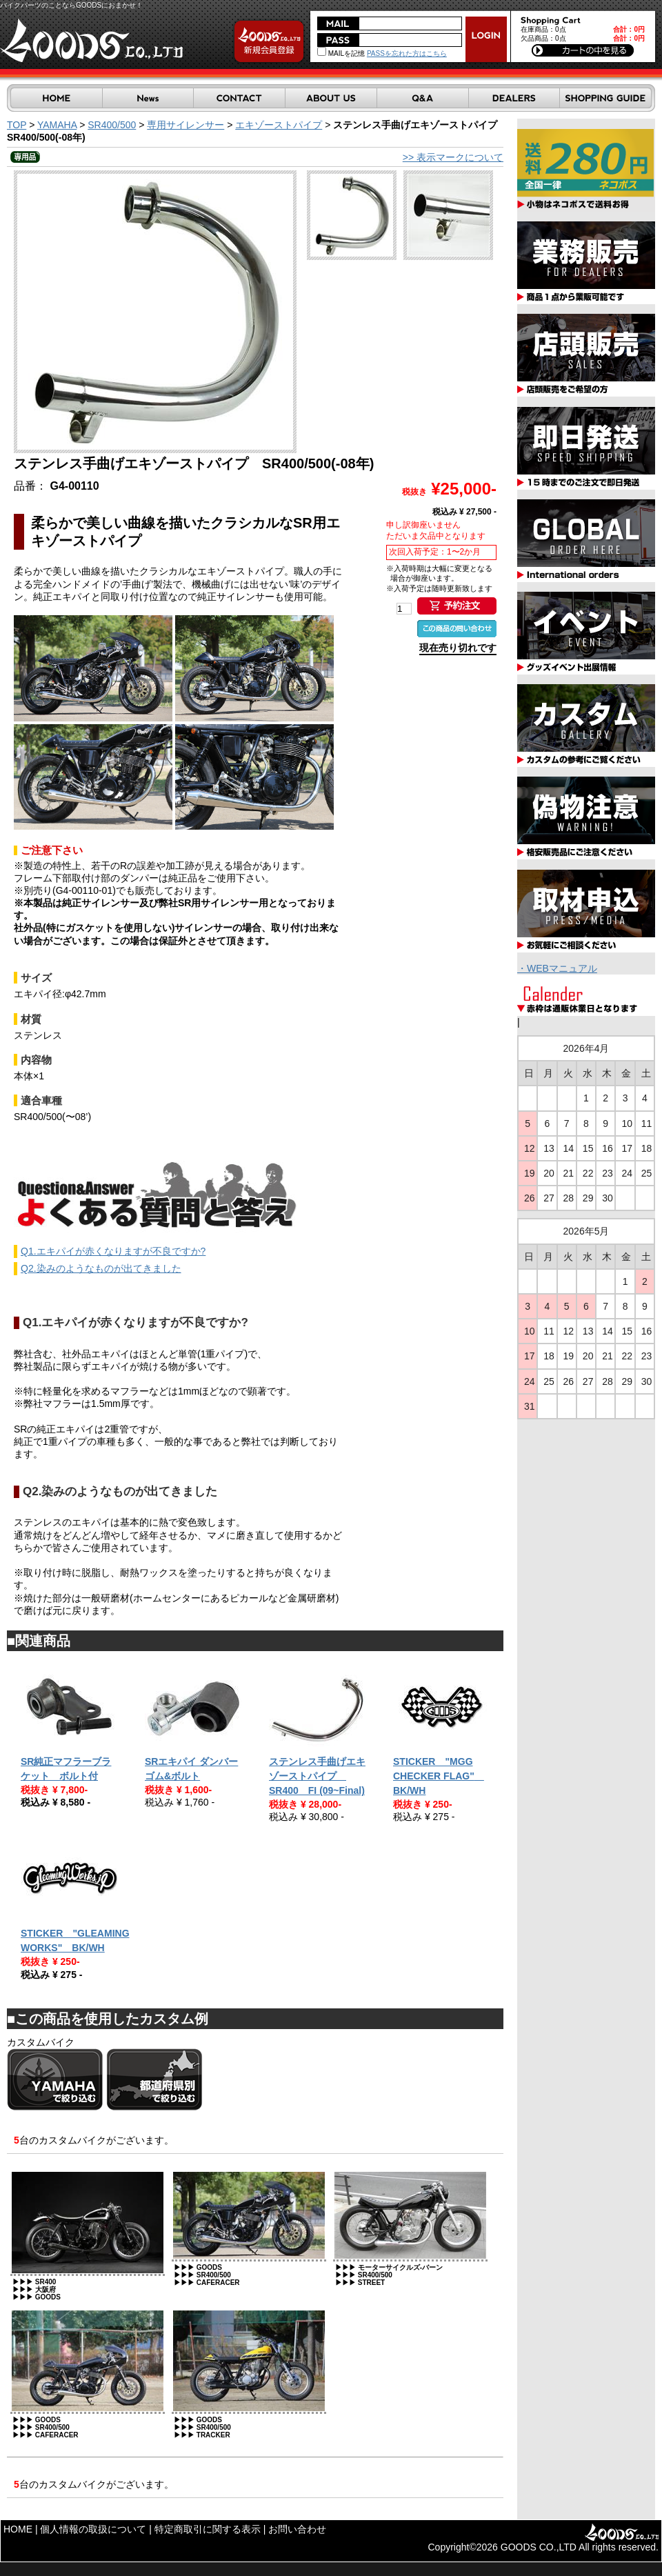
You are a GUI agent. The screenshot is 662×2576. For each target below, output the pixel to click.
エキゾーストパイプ (278, 124)
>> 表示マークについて (453, 157)
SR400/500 (112, 124)
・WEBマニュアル (557, 968)
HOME (17, 2529)
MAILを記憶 (341, 53)
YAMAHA (57, 124)
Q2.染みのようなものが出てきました (101, 1268)
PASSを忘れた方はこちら (407, 53)
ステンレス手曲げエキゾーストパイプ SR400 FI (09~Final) (317, 1776)
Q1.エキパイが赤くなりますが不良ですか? (113, 1251)
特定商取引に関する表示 (207, 2529)
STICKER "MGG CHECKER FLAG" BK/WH (438, 1776)
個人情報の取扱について (93, 2529)
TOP (16, 124)
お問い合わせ (297, 2529)
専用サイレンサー (185, 124)
